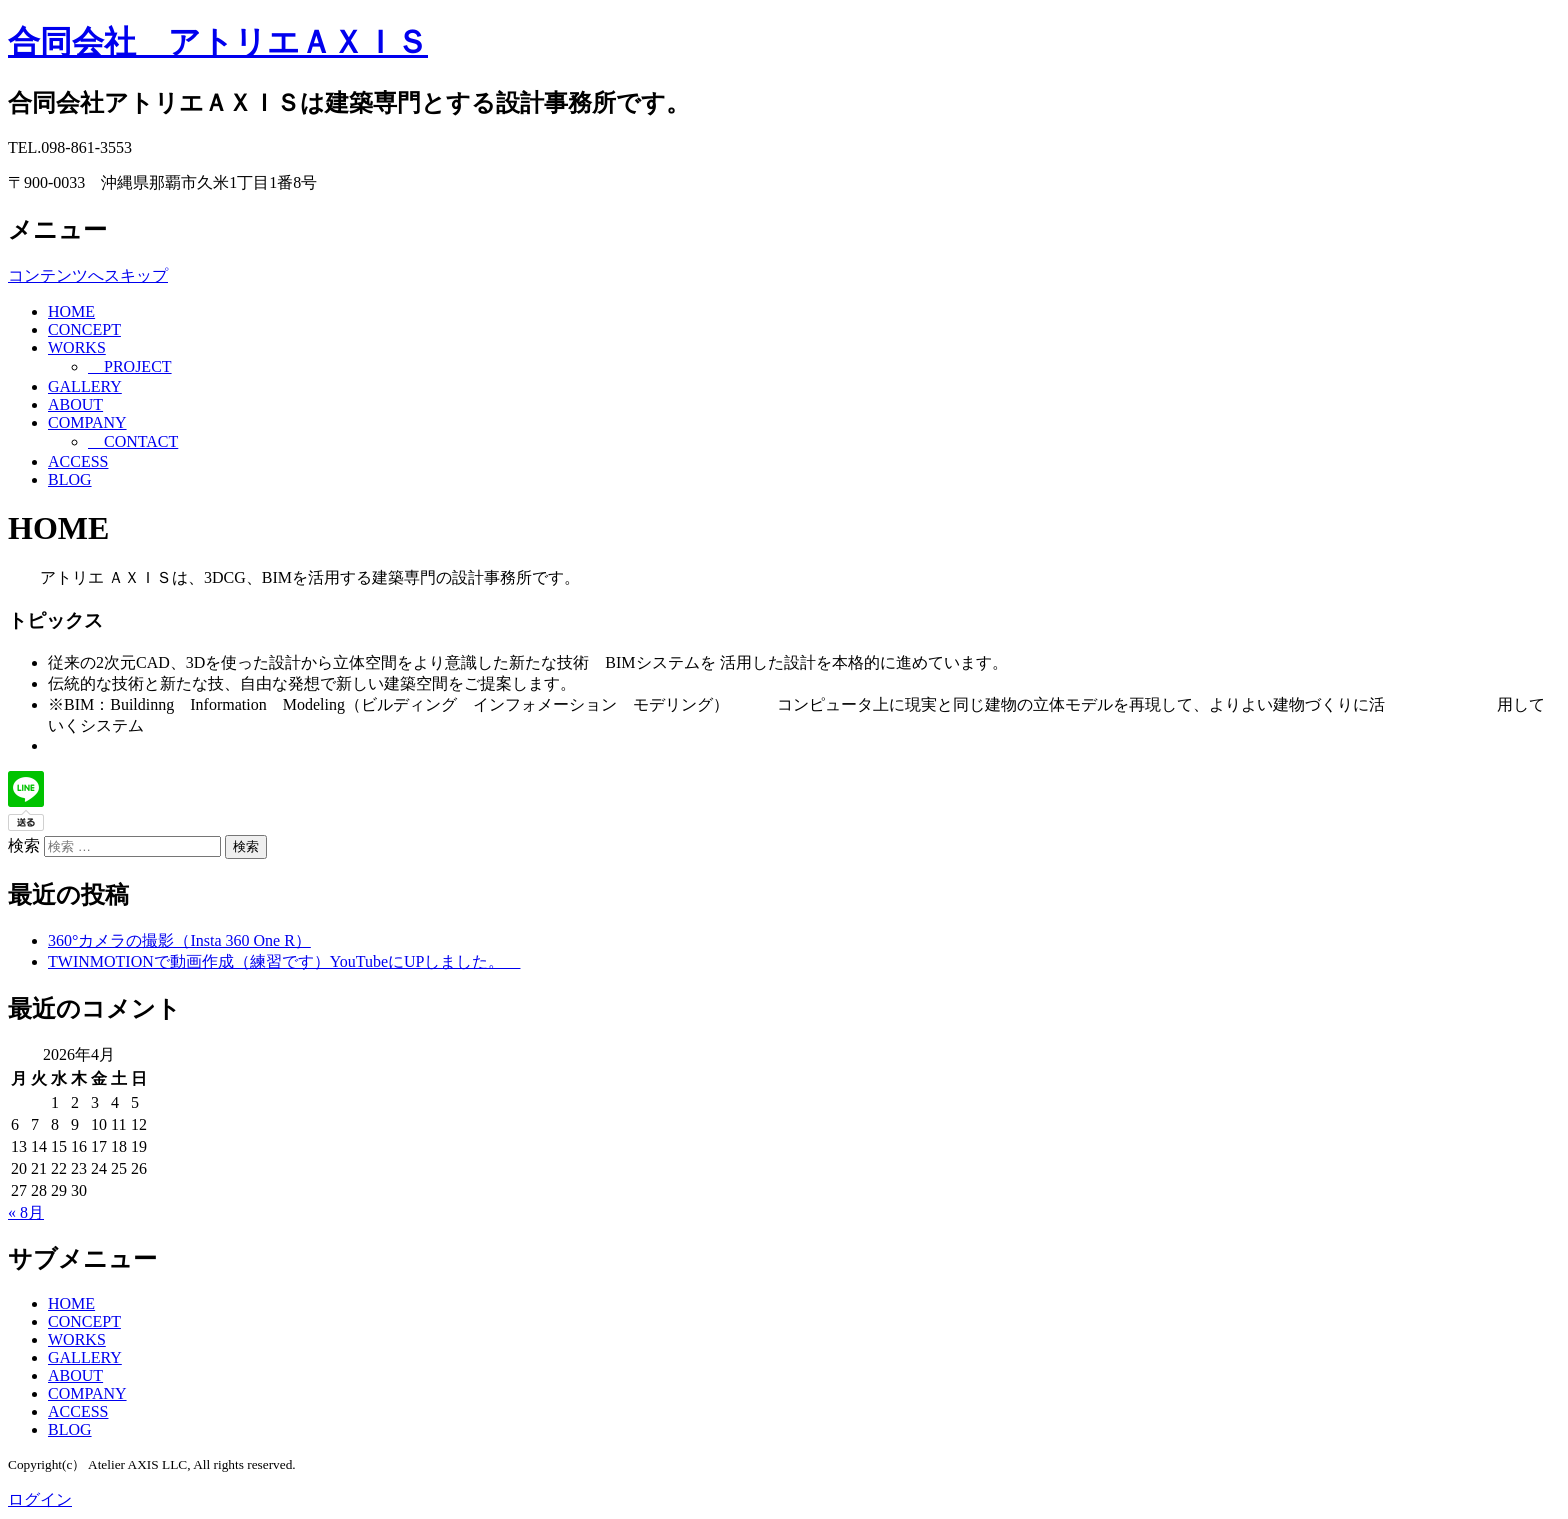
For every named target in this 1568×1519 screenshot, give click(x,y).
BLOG (70, 479)
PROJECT (130, 366)
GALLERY (85, 386)
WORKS (77, 347)
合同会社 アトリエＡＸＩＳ (218, 42)
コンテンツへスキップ (88, 275)
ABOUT (75, 404)
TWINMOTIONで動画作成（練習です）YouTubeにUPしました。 (284, 961)
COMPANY (87, 422)
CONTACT (133, 441)
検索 (24, 845)
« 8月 (26, 1212)
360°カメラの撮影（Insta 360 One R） (179, 940)
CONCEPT (84, 329)
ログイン (40, 1499)
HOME (71, 311)
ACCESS (78, 461)
